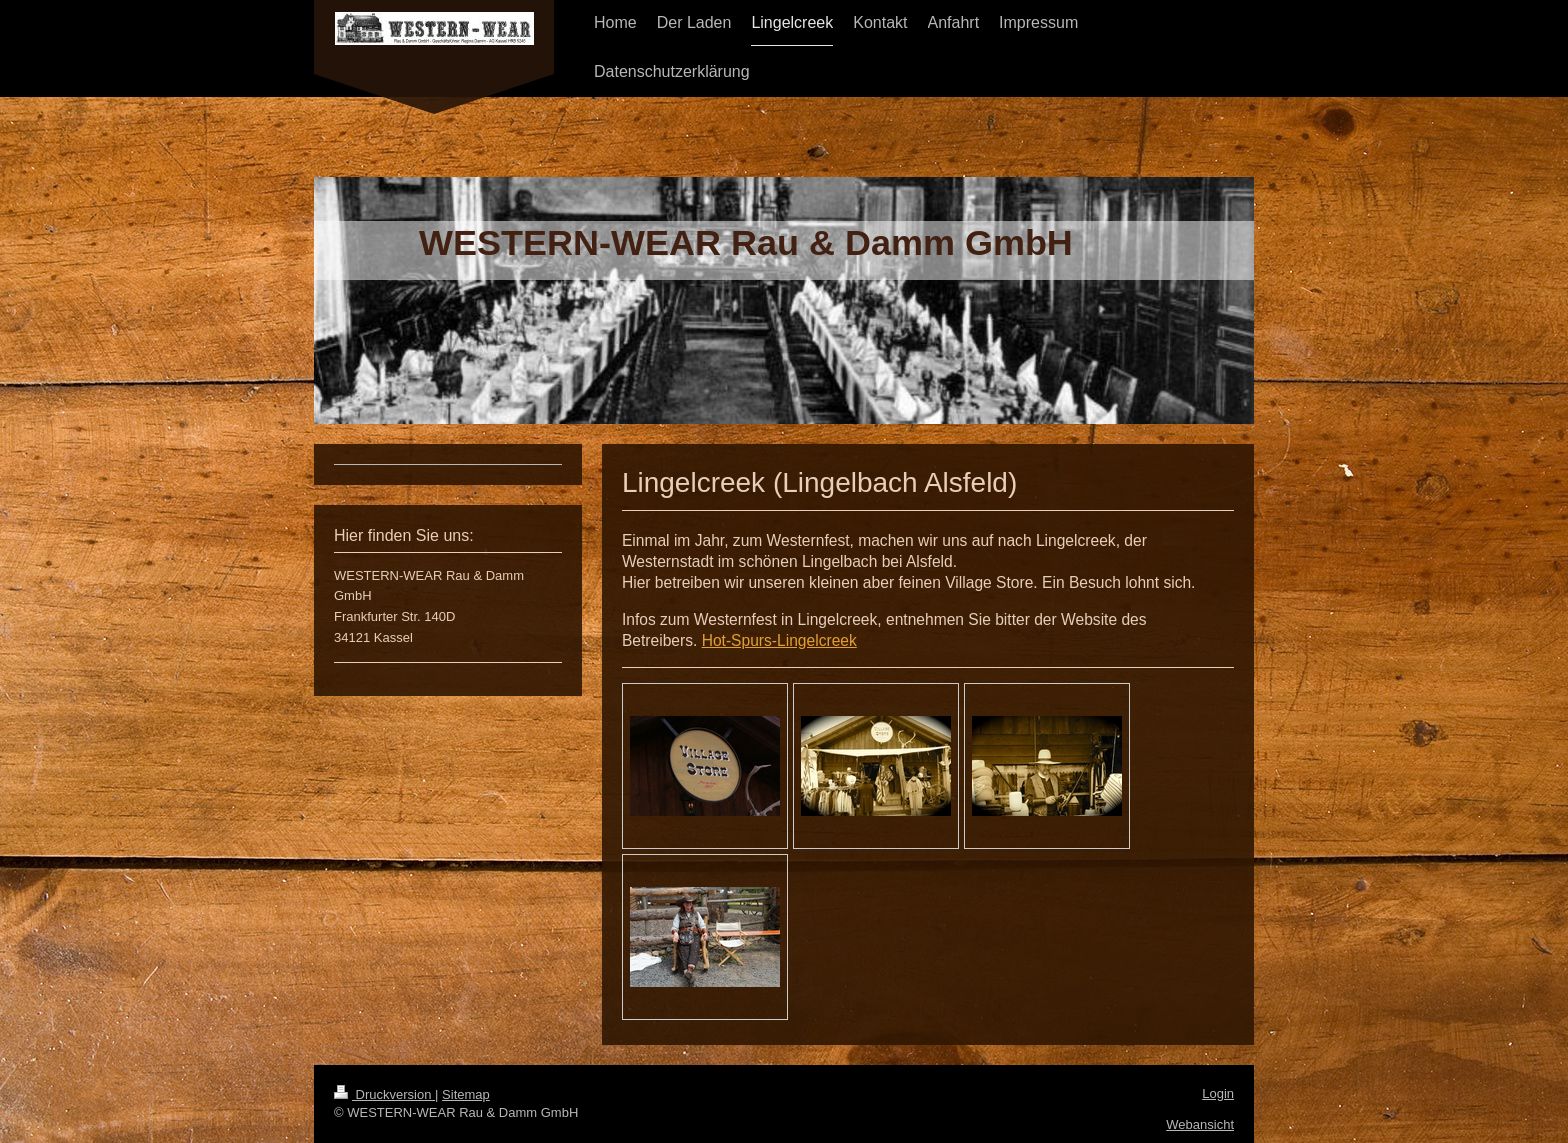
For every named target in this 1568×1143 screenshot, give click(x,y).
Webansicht (1200, 1124)
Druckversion (384, 1094)
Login (1218, 1093)
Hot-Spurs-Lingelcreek (779, 640)
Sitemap (466, 1094)
